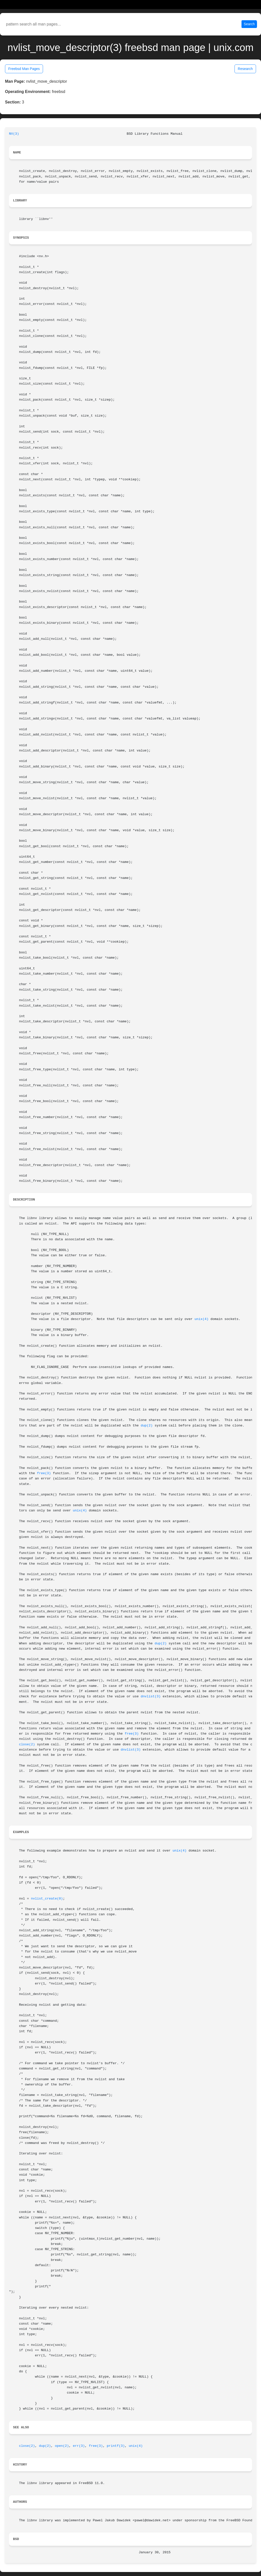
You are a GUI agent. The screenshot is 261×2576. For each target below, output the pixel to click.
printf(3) (116, 2446)
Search (249, 24)
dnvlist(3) (151, 1696)
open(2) (62, 2446)
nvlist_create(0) (47, 1899)
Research (245, 69)
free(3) (44, 1473)
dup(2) (147, 1425)
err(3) (79, 2446)
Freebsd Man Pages (24, 69)
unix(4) (201, 1319)
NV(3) (14, 134)
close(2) (27, 1744)
